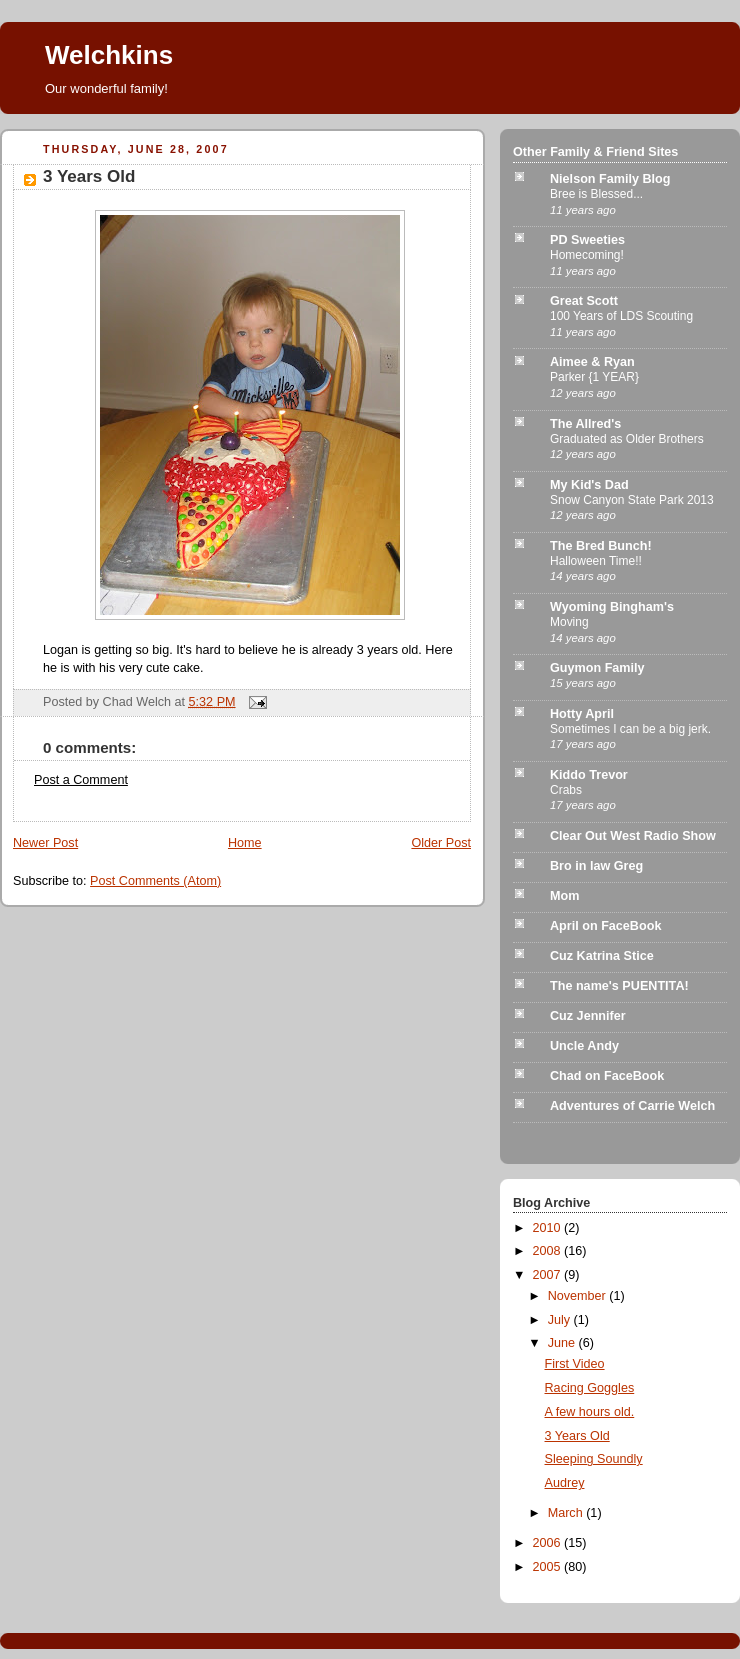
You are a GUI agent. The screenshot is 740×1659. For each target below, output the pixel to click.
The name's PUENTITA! (619, 986)
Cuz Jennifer (588, 1016)
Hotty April (582, 714)
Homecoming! (587, 255)
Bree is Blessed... (596, 194)
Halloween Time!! (596, 561)
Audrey (565, 1483)
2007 (549, 1275)
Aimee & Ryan (592, 362)
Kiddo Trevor (589, 775)
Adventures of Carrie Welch (632, 1106)
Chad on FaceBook (607, 1076)
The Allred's (585, 424)
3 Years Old (89, 176)
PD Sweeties (587, 240)
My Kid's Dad (589, 485)
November (579, 1296)
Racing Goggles (590, 1388)
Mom (564, 896)
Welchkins (109, 55)
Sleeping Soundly (594, 1459)
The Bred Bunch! (601, 546)
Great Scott (584, 301)
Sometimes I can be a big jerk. (630, 729)
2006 (549, 1543)
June (563, 1343)
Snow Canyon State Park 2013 (632, 500)
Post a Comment (81, 780)
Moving (569, 622)
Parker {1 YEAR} (594, 377)
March (567, 1513)
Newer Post (45, 843)
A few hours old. (590, 1412)
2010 (549, 1228)
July (561, 1320)
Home (245, 843)
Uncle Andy (584, 1046)
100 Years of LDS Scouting (621, 316)
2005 (549, 1567)
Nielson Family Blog (610, 179)
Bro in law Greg (596, 866)
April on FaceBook (605, 926)
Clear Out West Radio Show (633, 836)
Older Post (441, 843)
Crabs (566, 790)
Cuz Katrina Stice (602, 956)
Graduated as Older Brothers (627, 439)
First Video (575, 1364)
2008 (549, 1251)
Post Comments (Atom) (155, 881)
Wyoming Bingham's (612, 607)
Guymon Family (597, 668)
